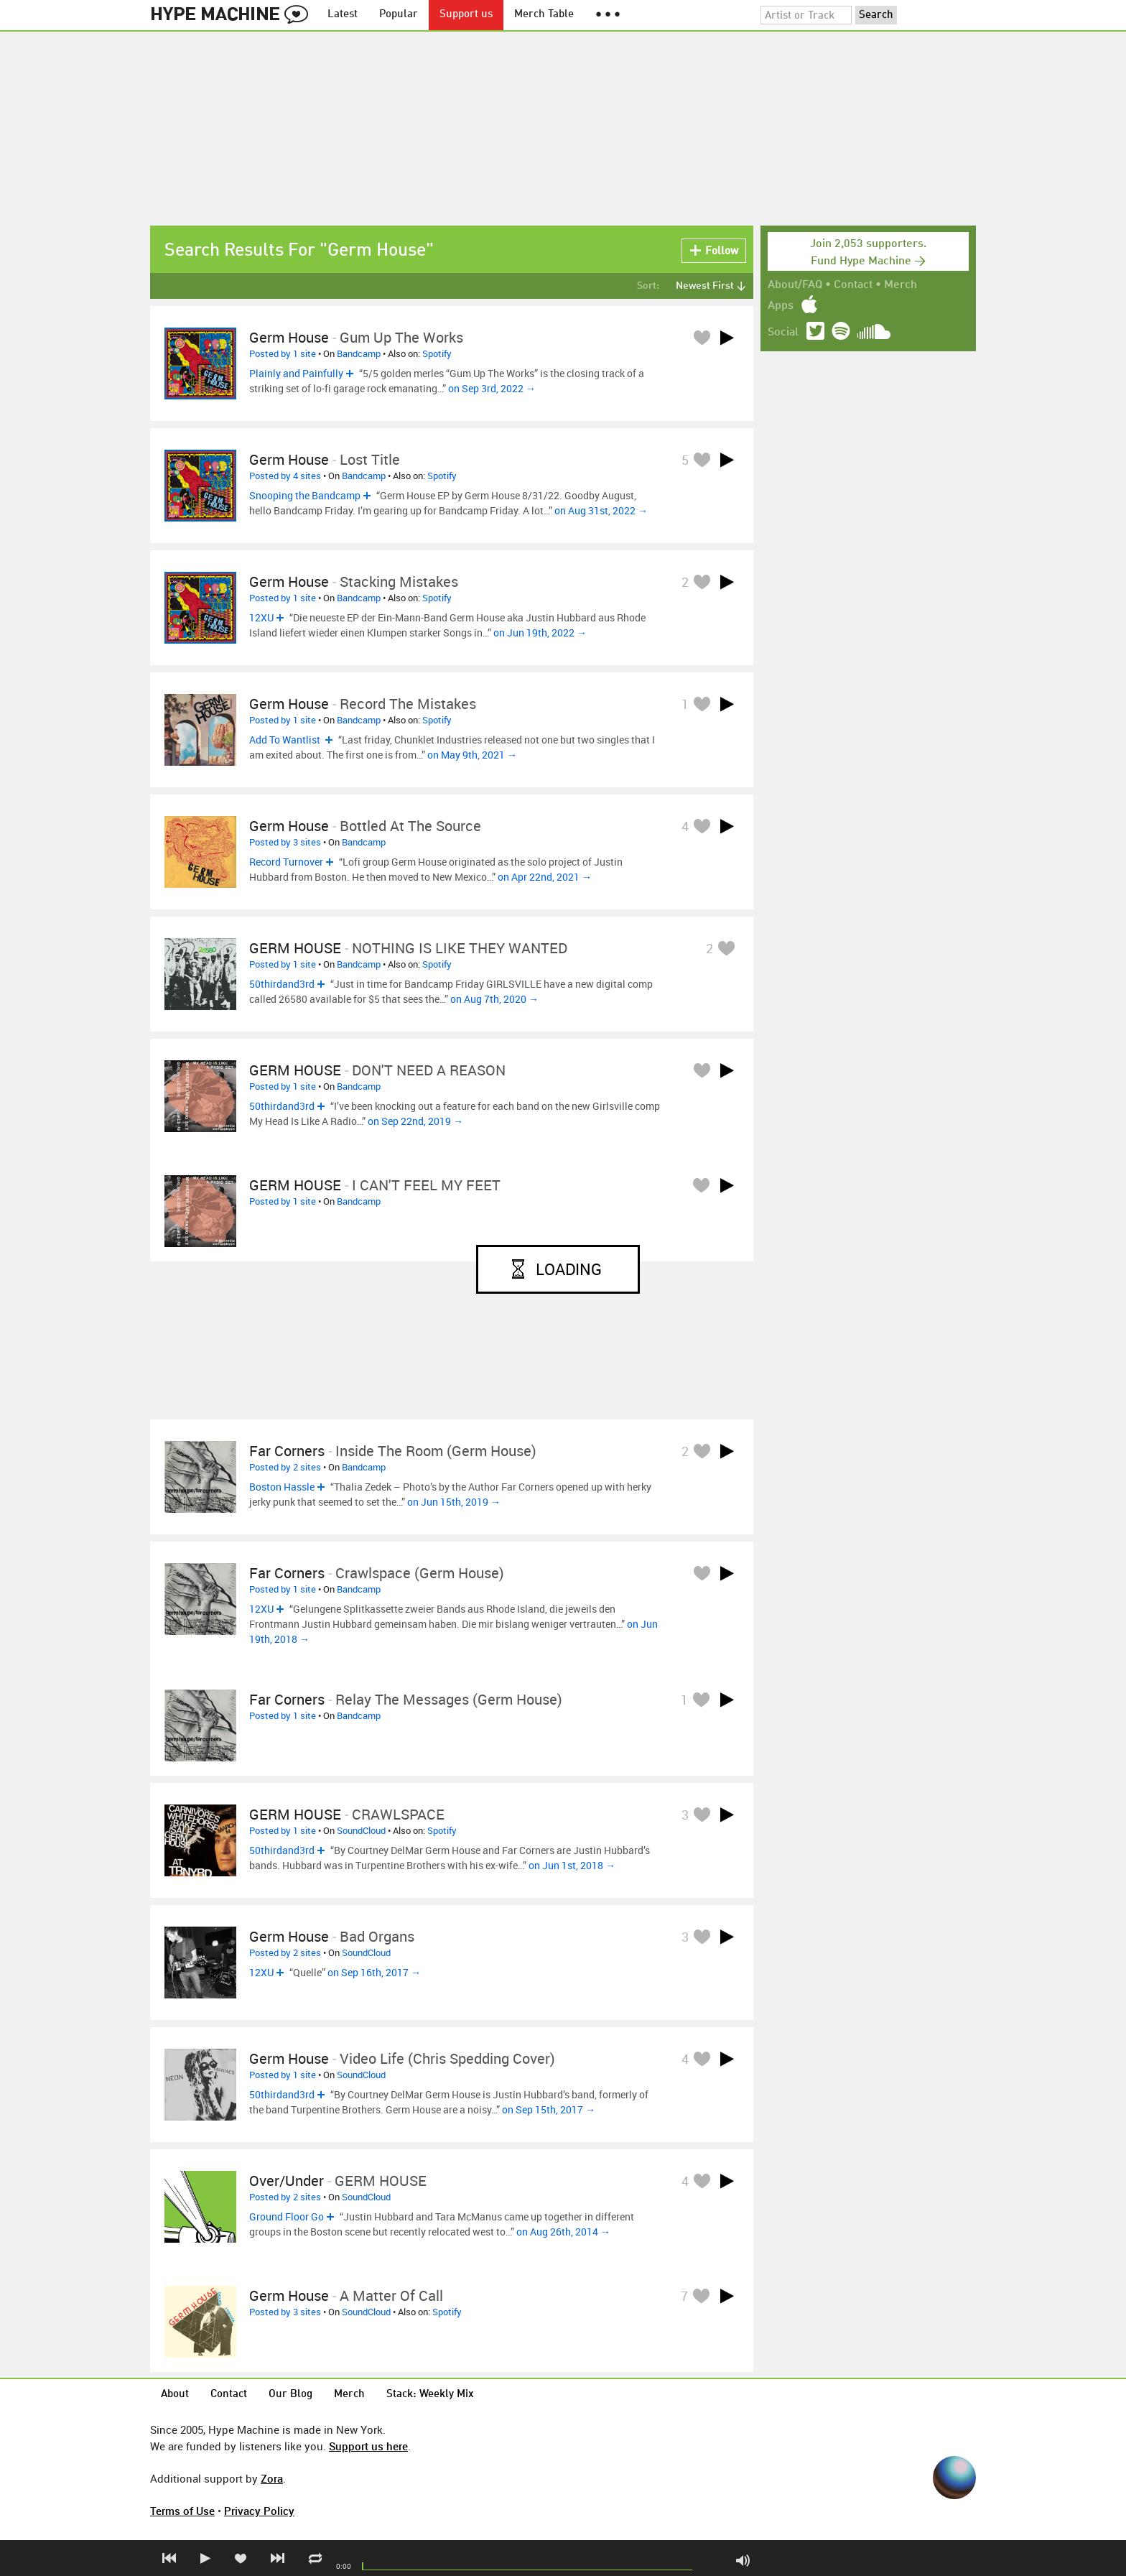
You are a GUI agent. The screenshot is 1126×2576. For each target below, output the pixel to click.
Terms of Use (182, 2510)
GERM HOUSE (295, 948)
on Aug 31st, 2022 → (601, 510)
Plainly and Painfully (296, 373)
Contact (853, 285)
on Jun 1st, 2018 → (572, 1865)
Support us (466, 14)
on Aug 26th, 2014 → (563, 2231)
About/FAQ (795, 285)
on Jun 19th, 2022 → (540, 632)
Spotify (437, 353)
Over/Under (286, 2180)
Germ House (289, 337)
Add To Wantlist (285, 739)
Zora (272, 2478)
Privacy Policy (259, 2510)
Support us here (368, 2446)
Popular (398, 14)
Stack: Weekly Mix (430, 2394)
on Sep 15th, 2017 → (548, 2109)
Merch (900, 285)
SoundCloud (361, 1830)
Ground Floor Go (286, 2216)
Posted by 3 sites (285, 841)
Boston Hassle (282, 1486)
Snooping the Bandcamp (304, 495)
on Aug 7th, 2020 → (494, 999)
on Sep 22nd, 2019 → (415, 1121)
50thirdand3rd (282, 984)
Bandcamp (359, 353)
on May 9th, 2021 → (472, 754)
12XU (261, 617)
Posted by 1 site (282, 353)
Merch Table (544, 14)
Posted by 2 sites (285, 1466)
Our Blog (290, 2394)
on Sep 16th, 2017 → (374, 1972)
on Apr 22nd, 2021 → (545, 877)
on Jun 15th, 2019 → (454, 1502)
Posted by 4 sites (285, 475)
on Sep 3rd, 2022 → (492, 388)
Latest (342, 14)
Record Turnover (286, 861)
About (175, 2394)
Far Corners (287, 1450)
